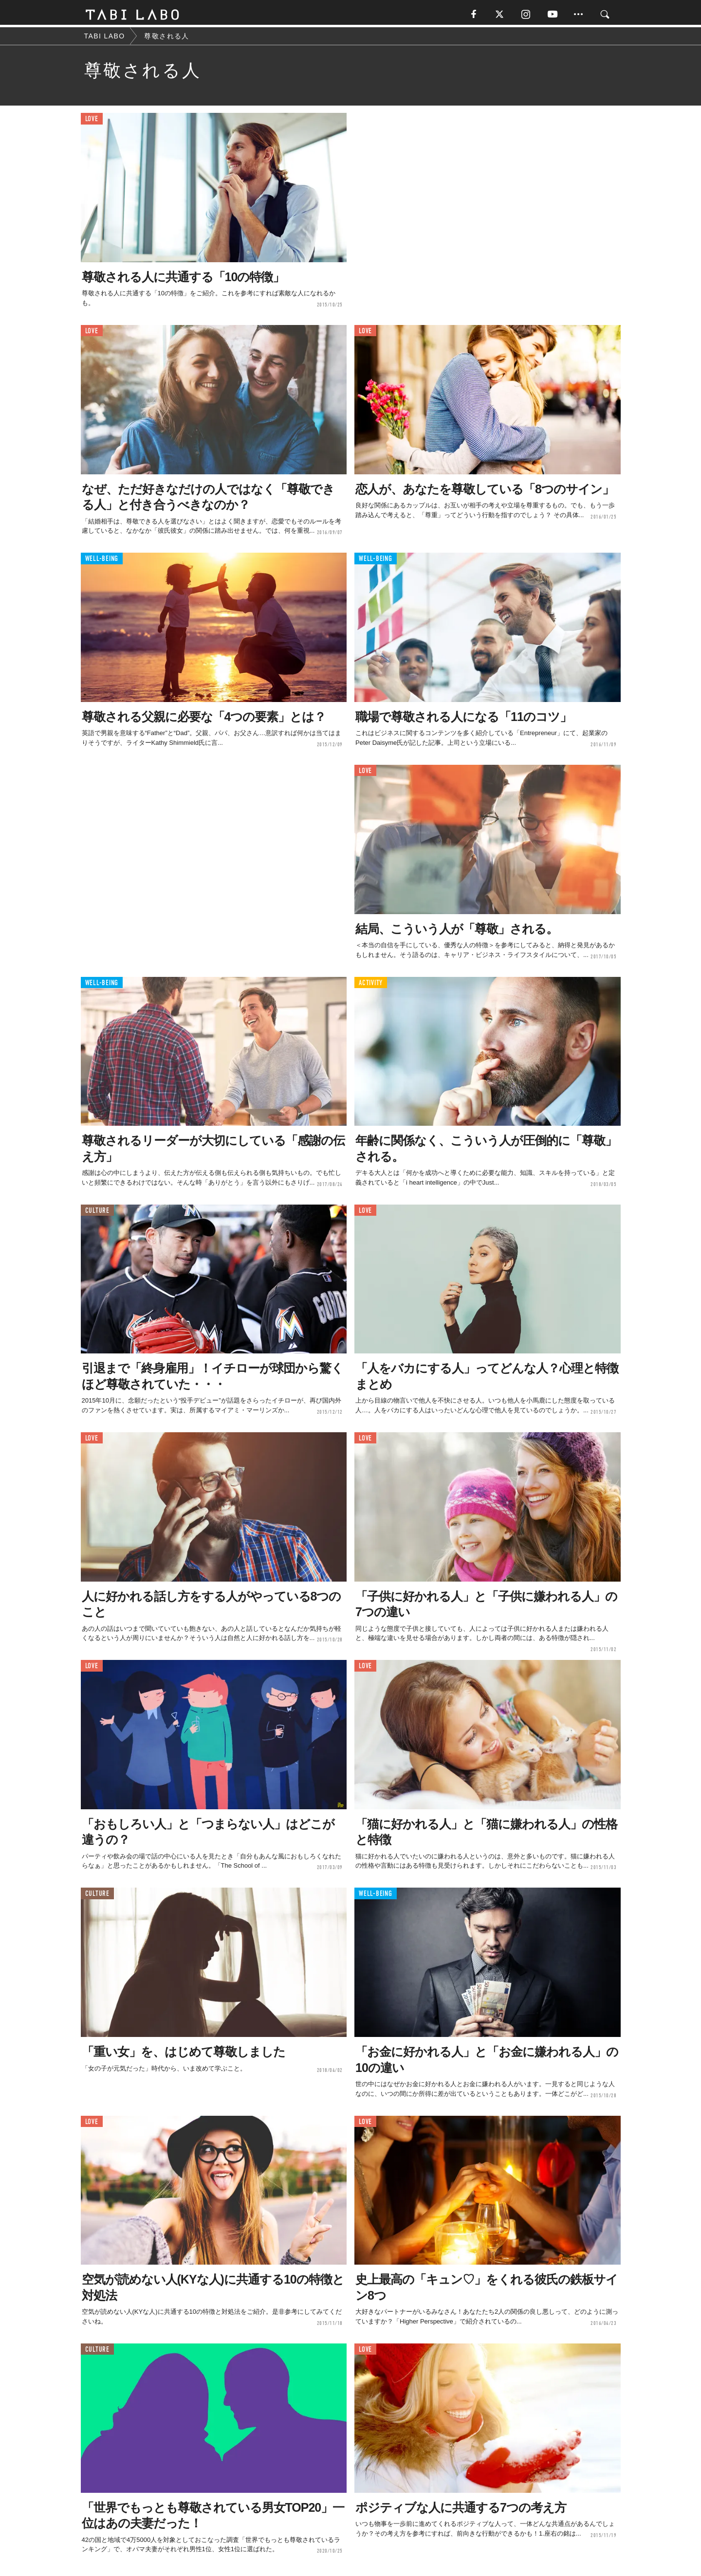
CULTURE (97, 1212)
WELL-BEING (102, 561)
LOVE (91, 121)
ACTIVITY (371, 985)
